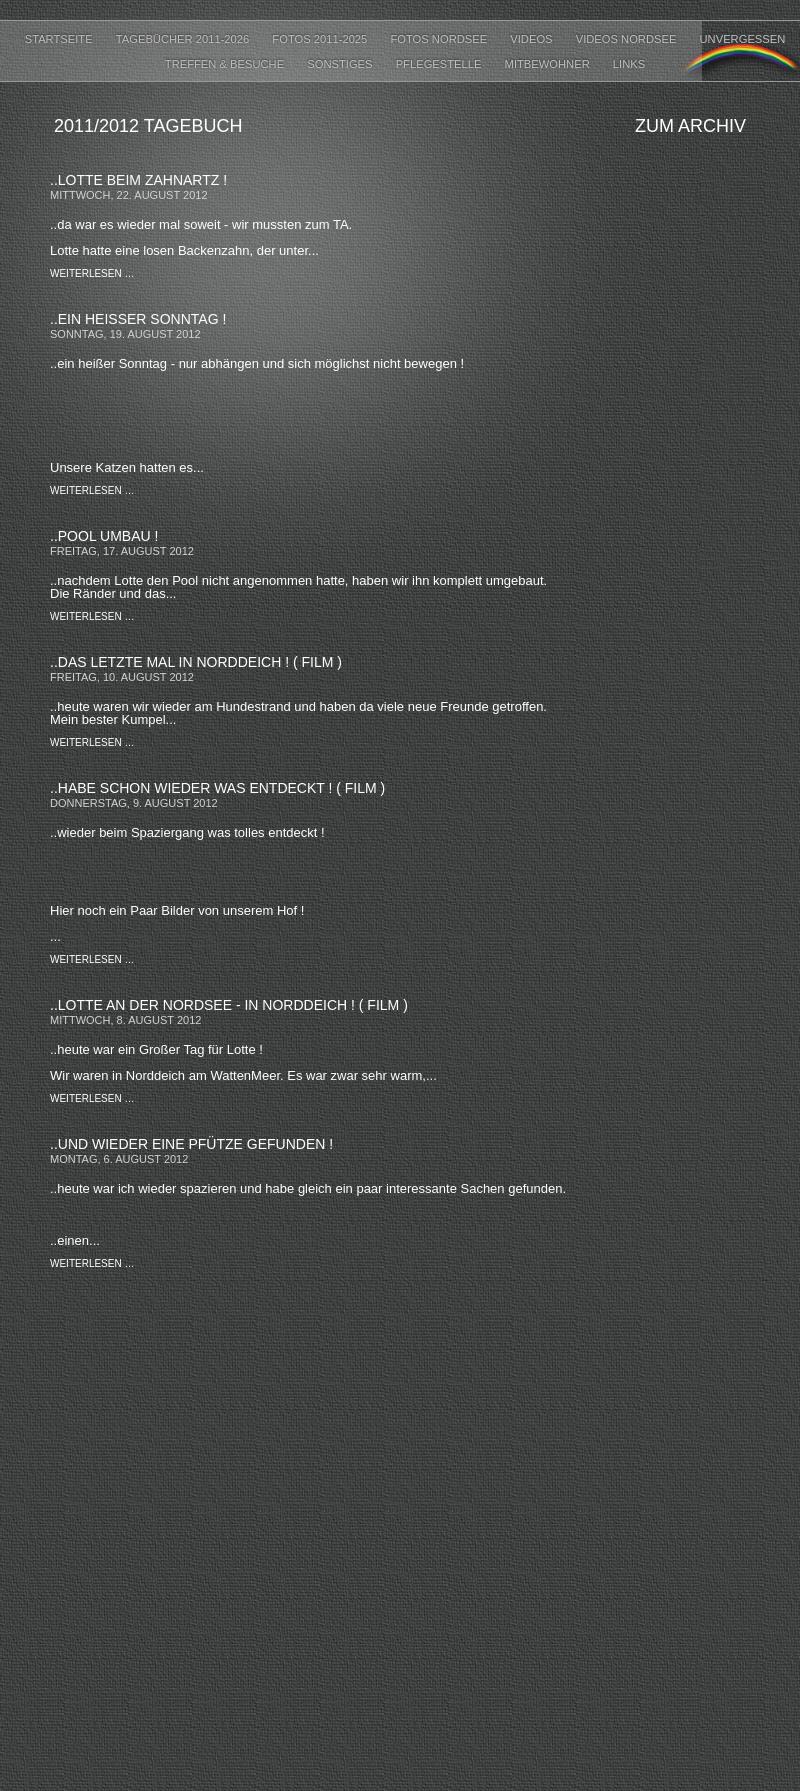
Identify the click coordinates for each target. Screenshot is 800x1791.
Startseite (60, 39)
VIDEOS (532, 39)
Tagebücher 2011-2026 (184, 39)
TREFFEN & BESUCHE (226, 64)
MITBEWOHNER (549, 64)
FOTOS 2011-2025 (321, 39)
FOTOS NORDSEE (440, 39)
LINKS (629, 64)
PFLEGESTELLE (440, 64)
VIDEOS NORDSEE (628, 39)
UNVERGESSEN (743, 39)
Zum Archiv (690, 126)
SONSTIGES (341, 64)
